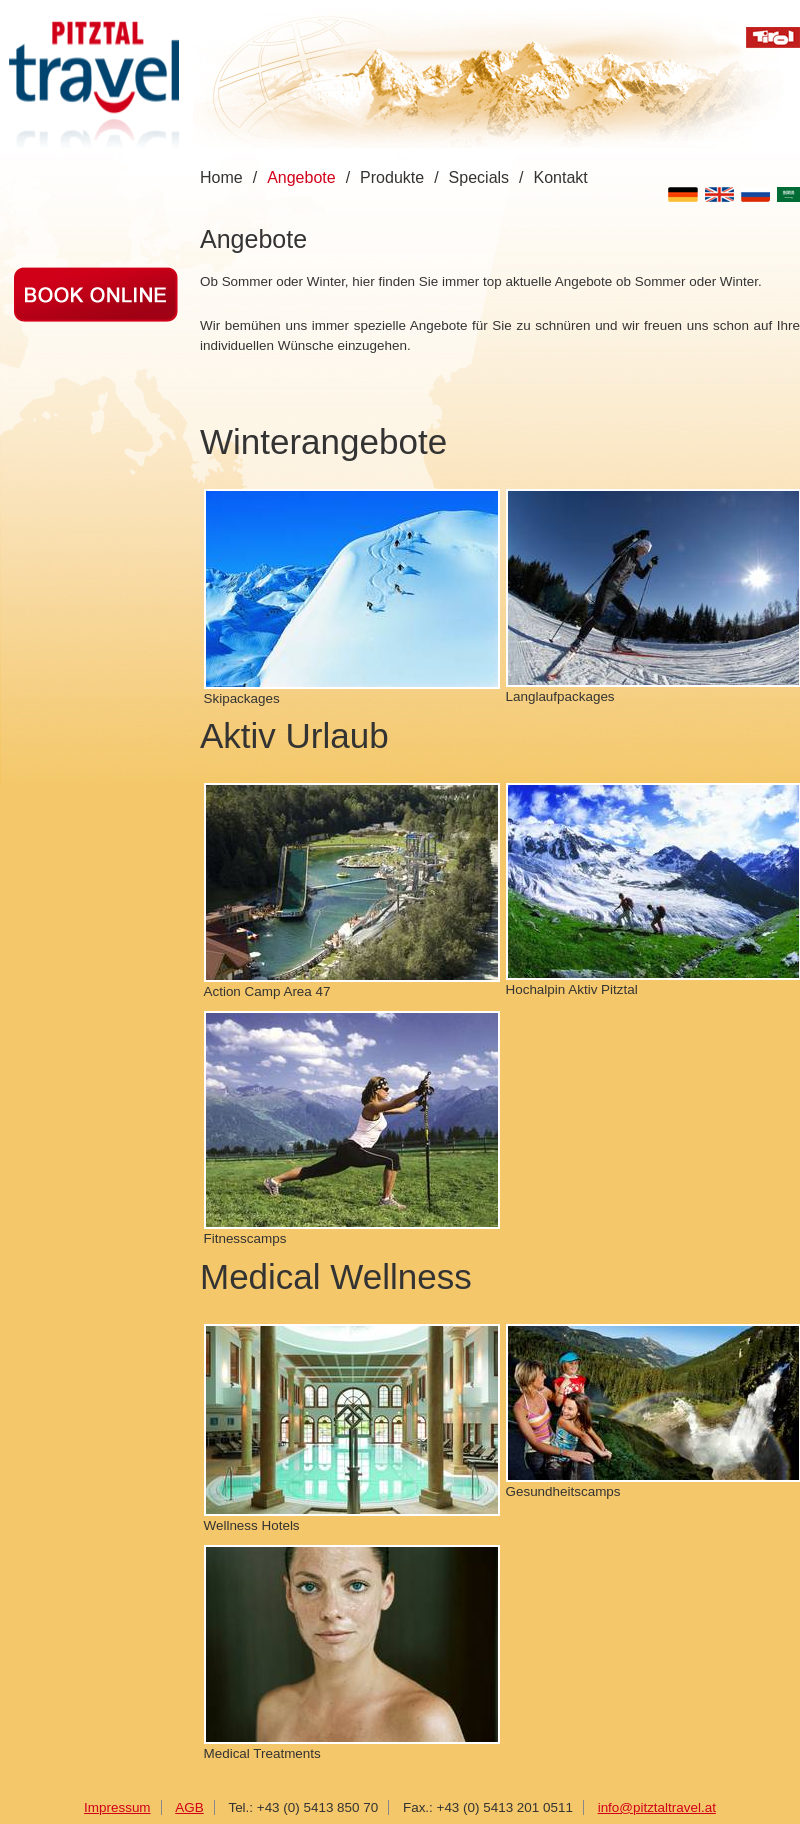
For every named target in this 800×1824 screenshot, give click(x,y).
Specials (479, 177)
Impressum (117, 1807)
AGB (189, 1807)
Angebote (301, 177)
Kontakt (561, 177)
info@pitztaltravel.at (657, 1807)
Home (221, 177)
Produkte (392, 177)
